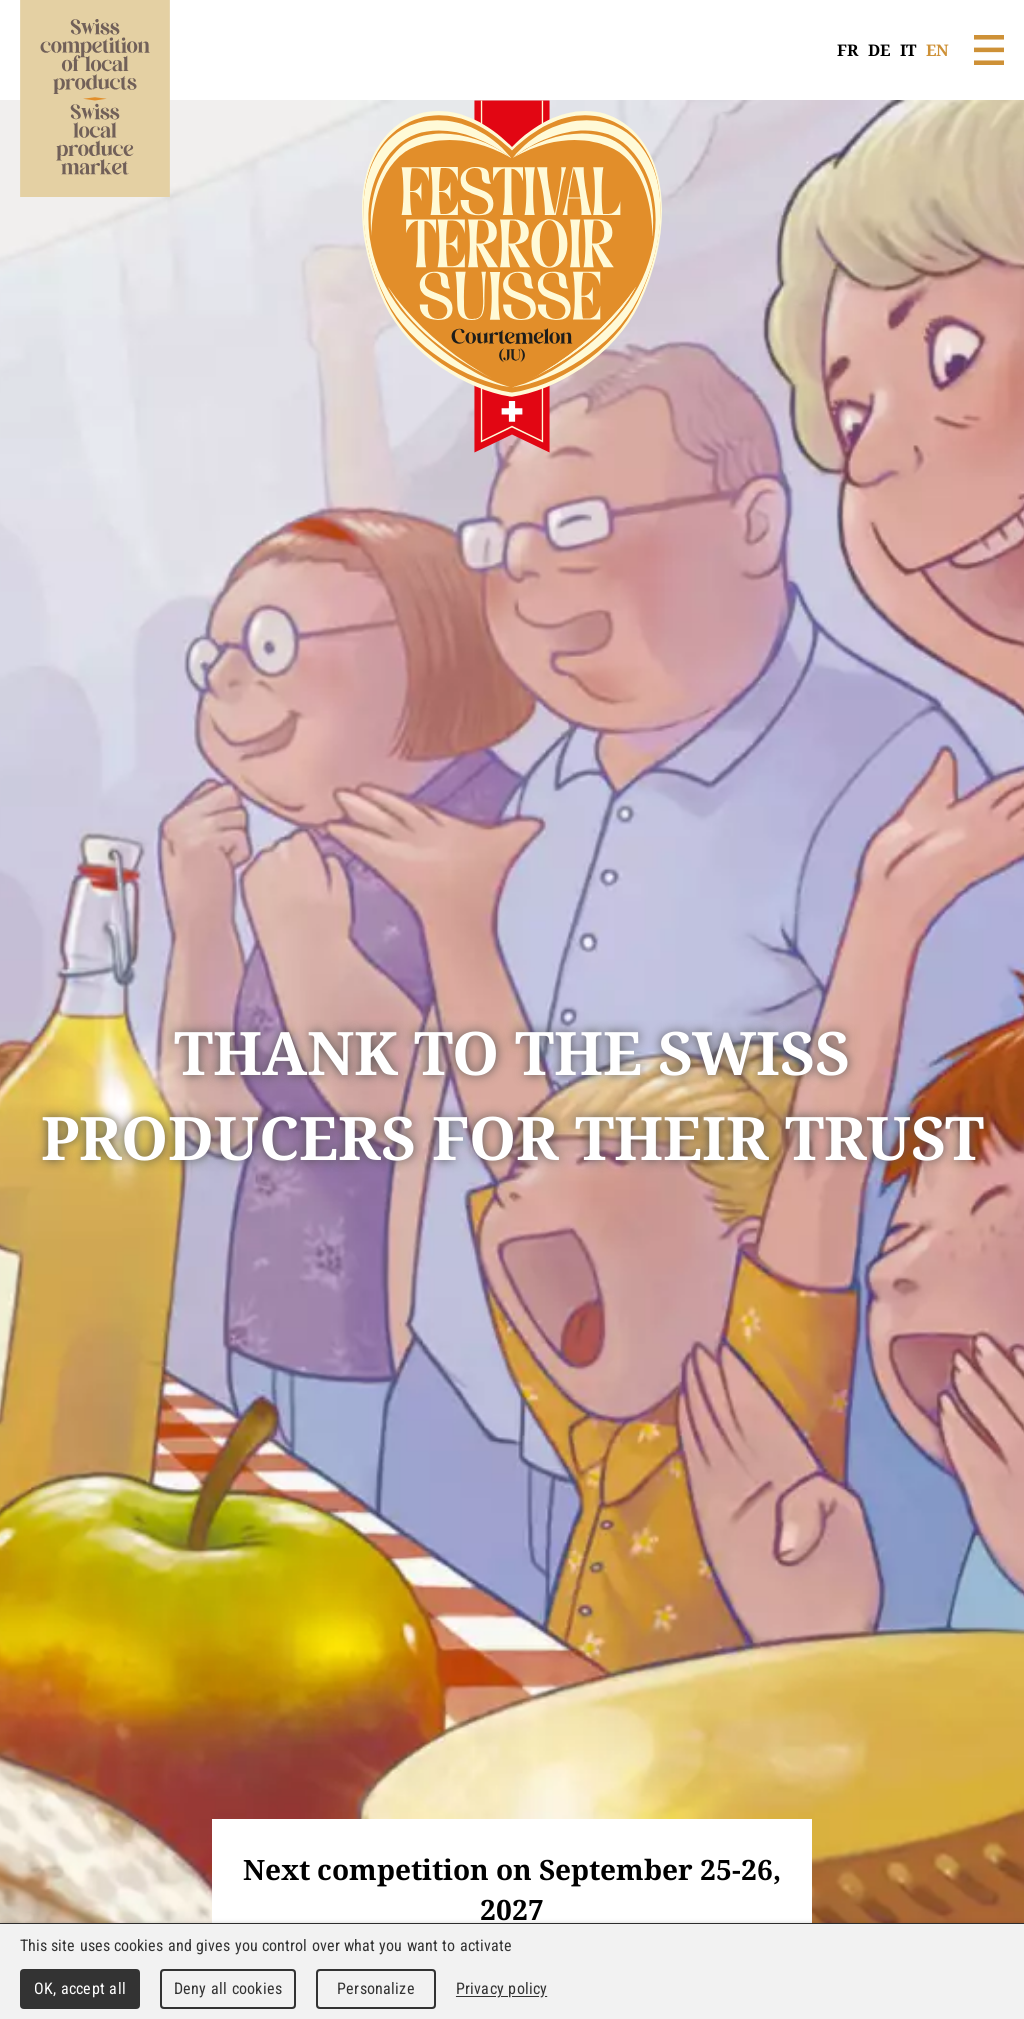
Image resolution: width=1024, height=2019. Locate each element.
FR (847, 50)
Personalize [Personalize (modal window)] (375, 1988)
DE (879, 50)
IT (908, 50)
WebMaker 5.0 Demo (95, 125)
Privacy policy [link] (501, 1988)
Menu (989, 50)
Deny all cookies (228, 1988)
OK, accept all (80, 1988)
